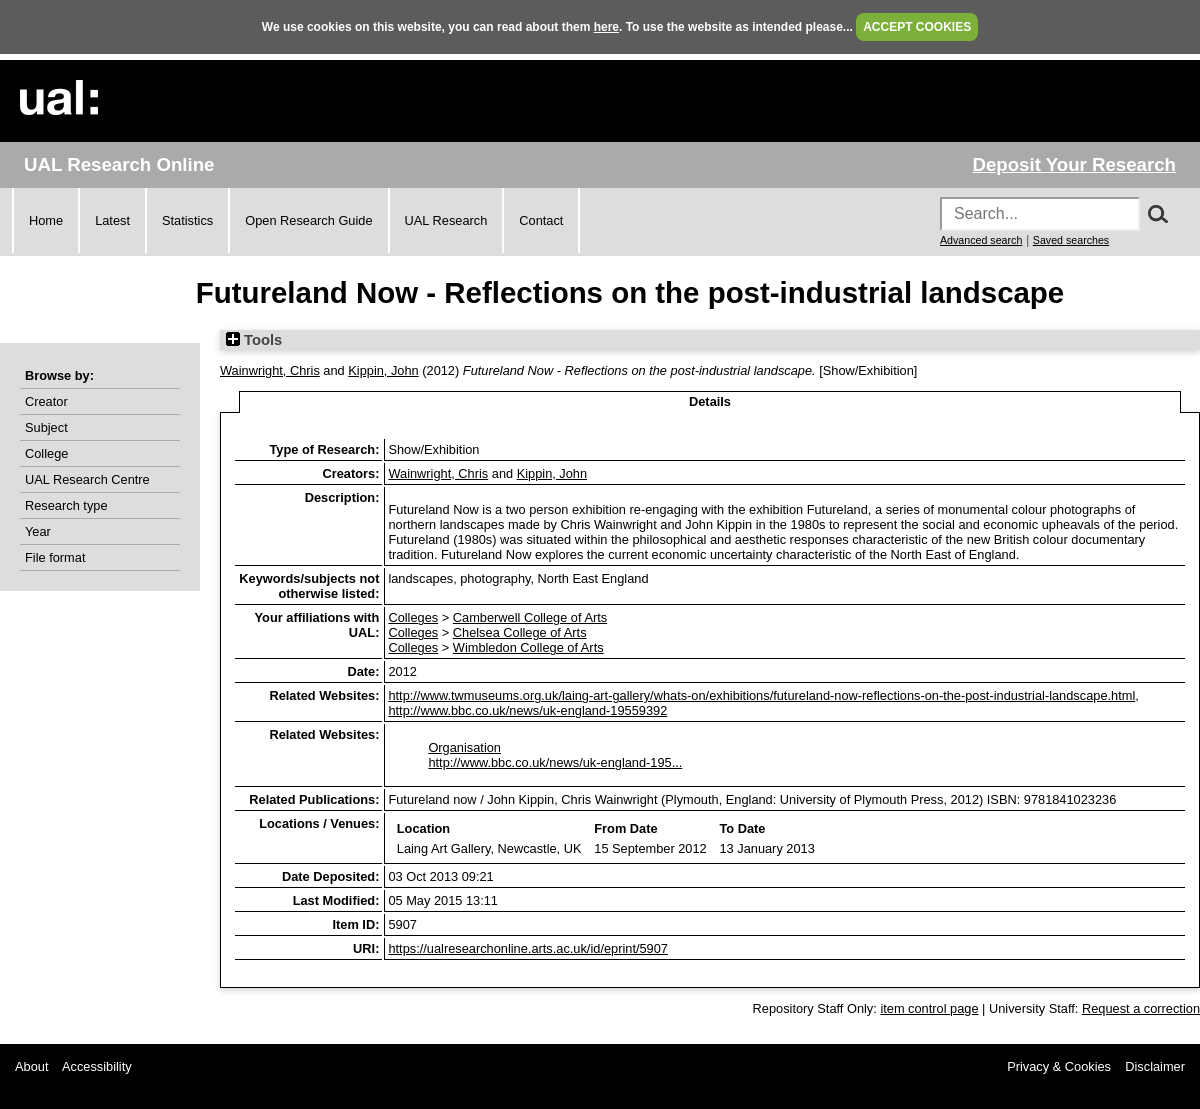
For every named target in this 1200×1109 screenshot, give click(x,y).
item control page (929, 1008)
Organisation (464, 747)
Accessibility (97, 1066)
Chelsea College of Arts (520, 632)
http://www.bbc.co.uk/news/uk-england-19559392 (527, 710)
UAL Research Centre (87, 479)
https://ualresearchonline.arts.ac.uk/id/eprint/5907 (528, 948)
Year (38, 531)
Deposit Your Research (1074, 164)
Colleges (413, 617)
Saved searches (1071, 240)
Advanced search (981, 240)
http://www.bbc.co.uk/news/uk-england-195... (555, 762)
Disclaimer (1155, 1066)
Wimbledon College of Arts (528, 647)
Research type (66, 505)
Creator (46, 401)
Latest (112, 220)
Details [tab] (710, 401)
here (606, 27)
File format (55, 557)
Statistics (187, 220)
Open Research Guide (308, 220)
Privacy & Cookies (1059, 1066)
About (31, 1066)
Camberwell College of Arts (530, 617)
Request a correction (1141, 1008)
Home (46, 220)
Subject (46, 427)
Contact (541, 220)
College (46, 453)
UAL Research (446, 220)
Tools (254, 340)
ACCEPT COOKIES (917, 27)
